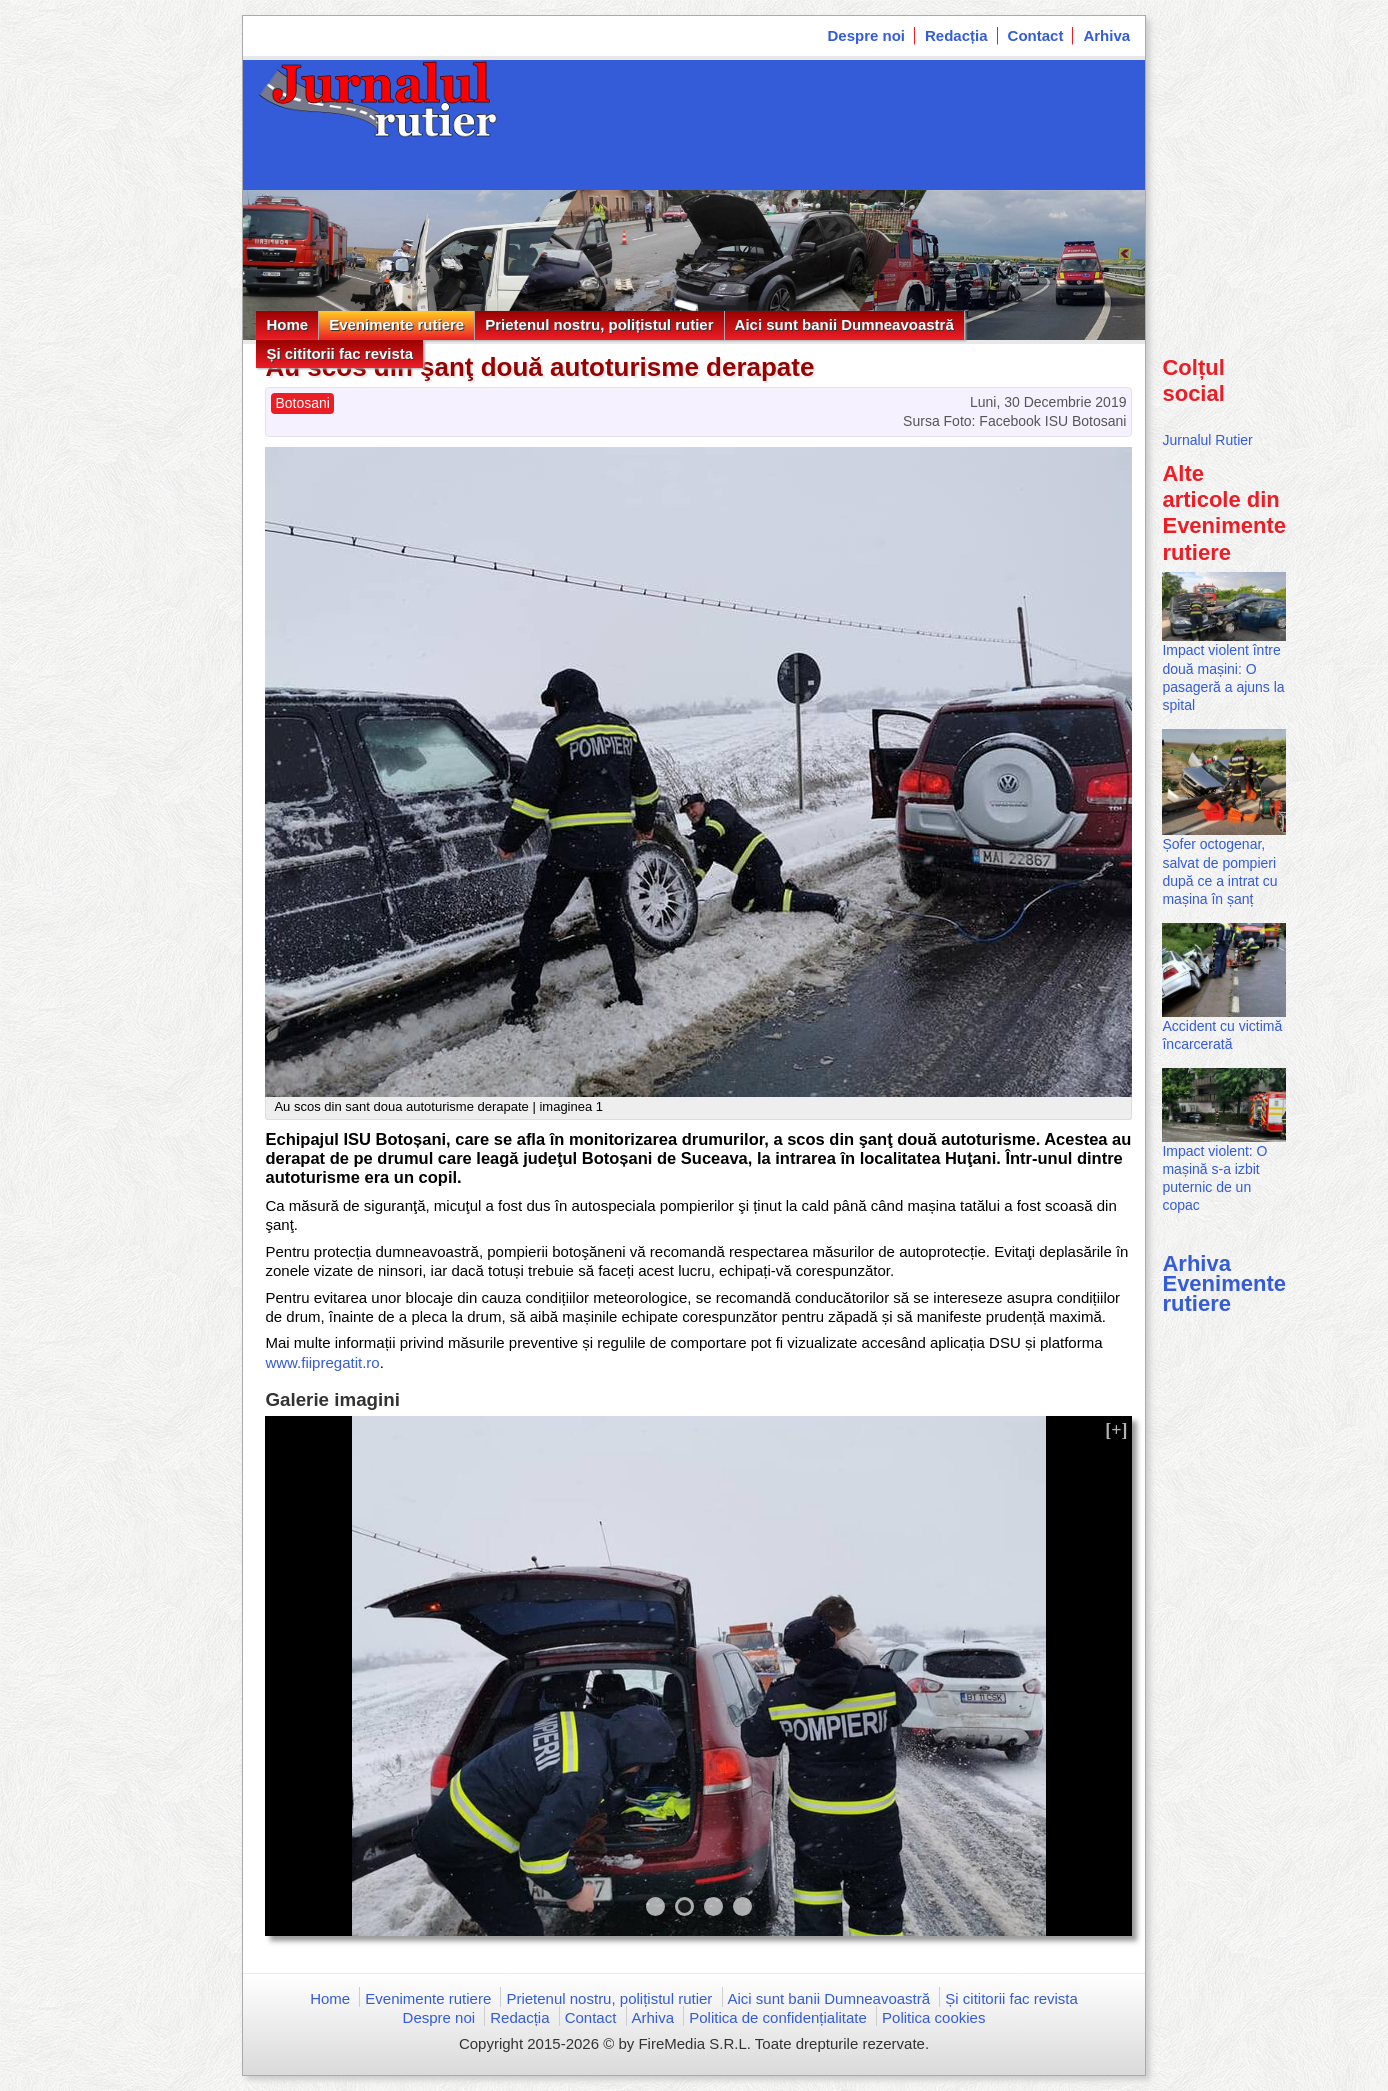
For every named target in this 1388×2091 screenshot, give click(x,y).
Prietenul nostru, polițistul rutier (599, 324)
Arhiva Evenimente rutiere (1224, 1283)
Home (287, 324)
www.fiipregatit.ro (322, 1362)
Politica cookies (933, 2017)
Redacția (956, 35)
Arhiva (1106, 35)
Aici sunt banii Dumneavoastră (844, 324)
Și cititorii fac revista (339, 353)
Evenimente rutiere (396, 324)
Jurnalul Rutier (1207, 440)
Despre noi (867, 35)
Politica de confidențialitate (778, 2017)
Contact (1036, 35)
